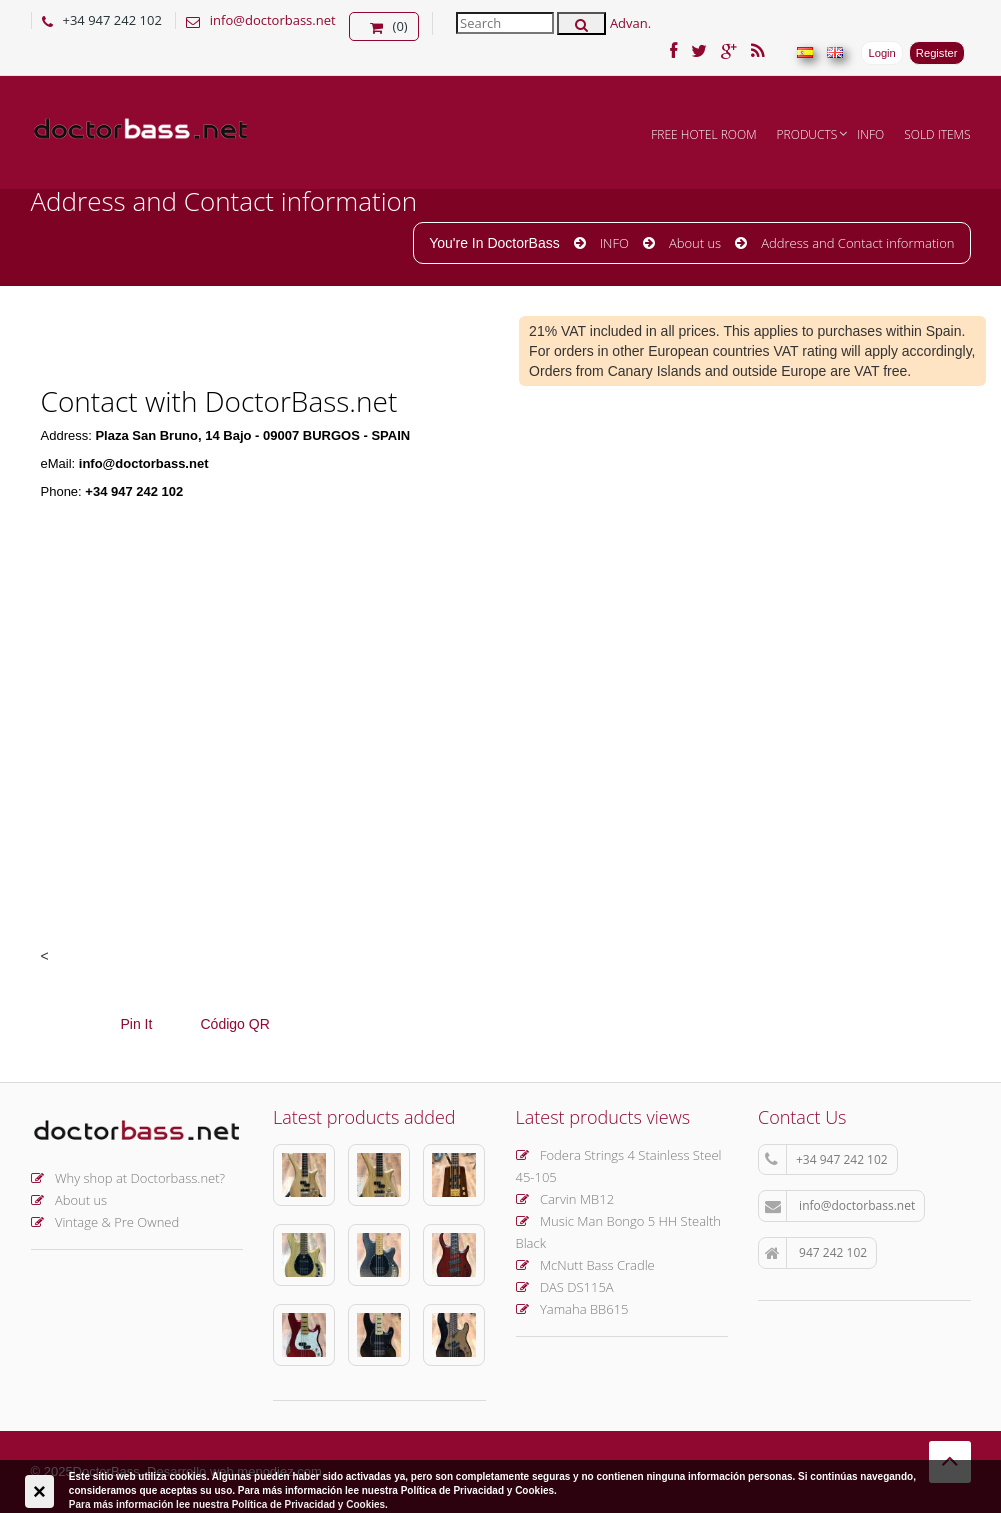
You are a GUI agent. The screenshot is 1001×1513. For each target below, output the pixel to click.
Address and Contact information (857, 243)
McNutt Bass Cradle (585, 1265)
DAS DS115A (565, 1287)
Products (807, 134)
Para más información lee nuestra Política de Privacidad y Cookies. (228, 1504)
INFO (870, 134)
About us (695, 243)
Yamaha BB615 (572, 1309)
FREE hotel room (703, 134)
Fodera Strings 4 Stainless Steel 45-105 (619, 1166)
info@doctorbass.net (273, 20)
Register (937, 53)
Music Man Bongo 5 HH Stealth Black (619, 1232)
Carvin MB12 (565, 1199)
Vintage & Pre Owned (105, 1222)
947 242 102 (816, 1253)
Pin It (137, 1024)
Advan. (630, 23)
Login (881, 53)
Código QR (235, 1024)
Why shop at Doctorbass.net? (128, 1178)
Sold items (937, 134)
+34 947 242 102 (826, 1160)
